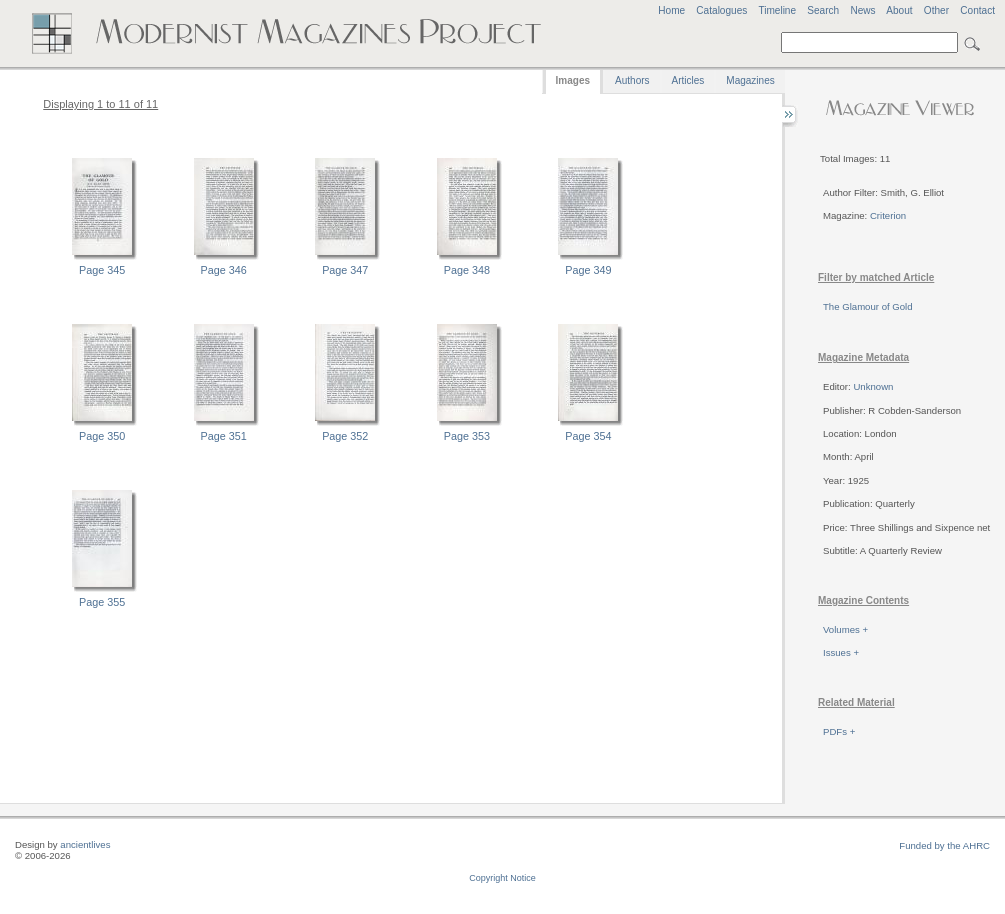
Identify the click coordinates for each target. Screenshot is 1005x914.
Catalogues (721, 10)
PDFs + (839, 731)
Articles (688, 80)
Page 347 (345, 270)
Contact (977, 10)
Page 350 (102, 436)
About (899, 10)
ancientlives (85, 844)
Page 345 (102, 270)
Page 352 (345, 436)
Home (671, 10)
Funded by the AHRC (944, 845)
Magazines (750, 80)
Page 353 (467, 436)
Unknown (873, 386)
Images (573, 80)
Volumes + (845, 629)
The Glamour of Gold (868, 306)
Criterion (888, 215)
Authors (632, 80)
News (862, 10)
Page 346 (224, 270)
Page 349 (588, 270)
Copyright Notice (502, 878)
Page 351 (224, 436)
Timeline (777, 10)
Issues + (841, 652)
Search (823, 10)
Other (936, 10)
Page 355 (102, 602)
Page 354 (588, 436)
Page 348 (467, 270)
